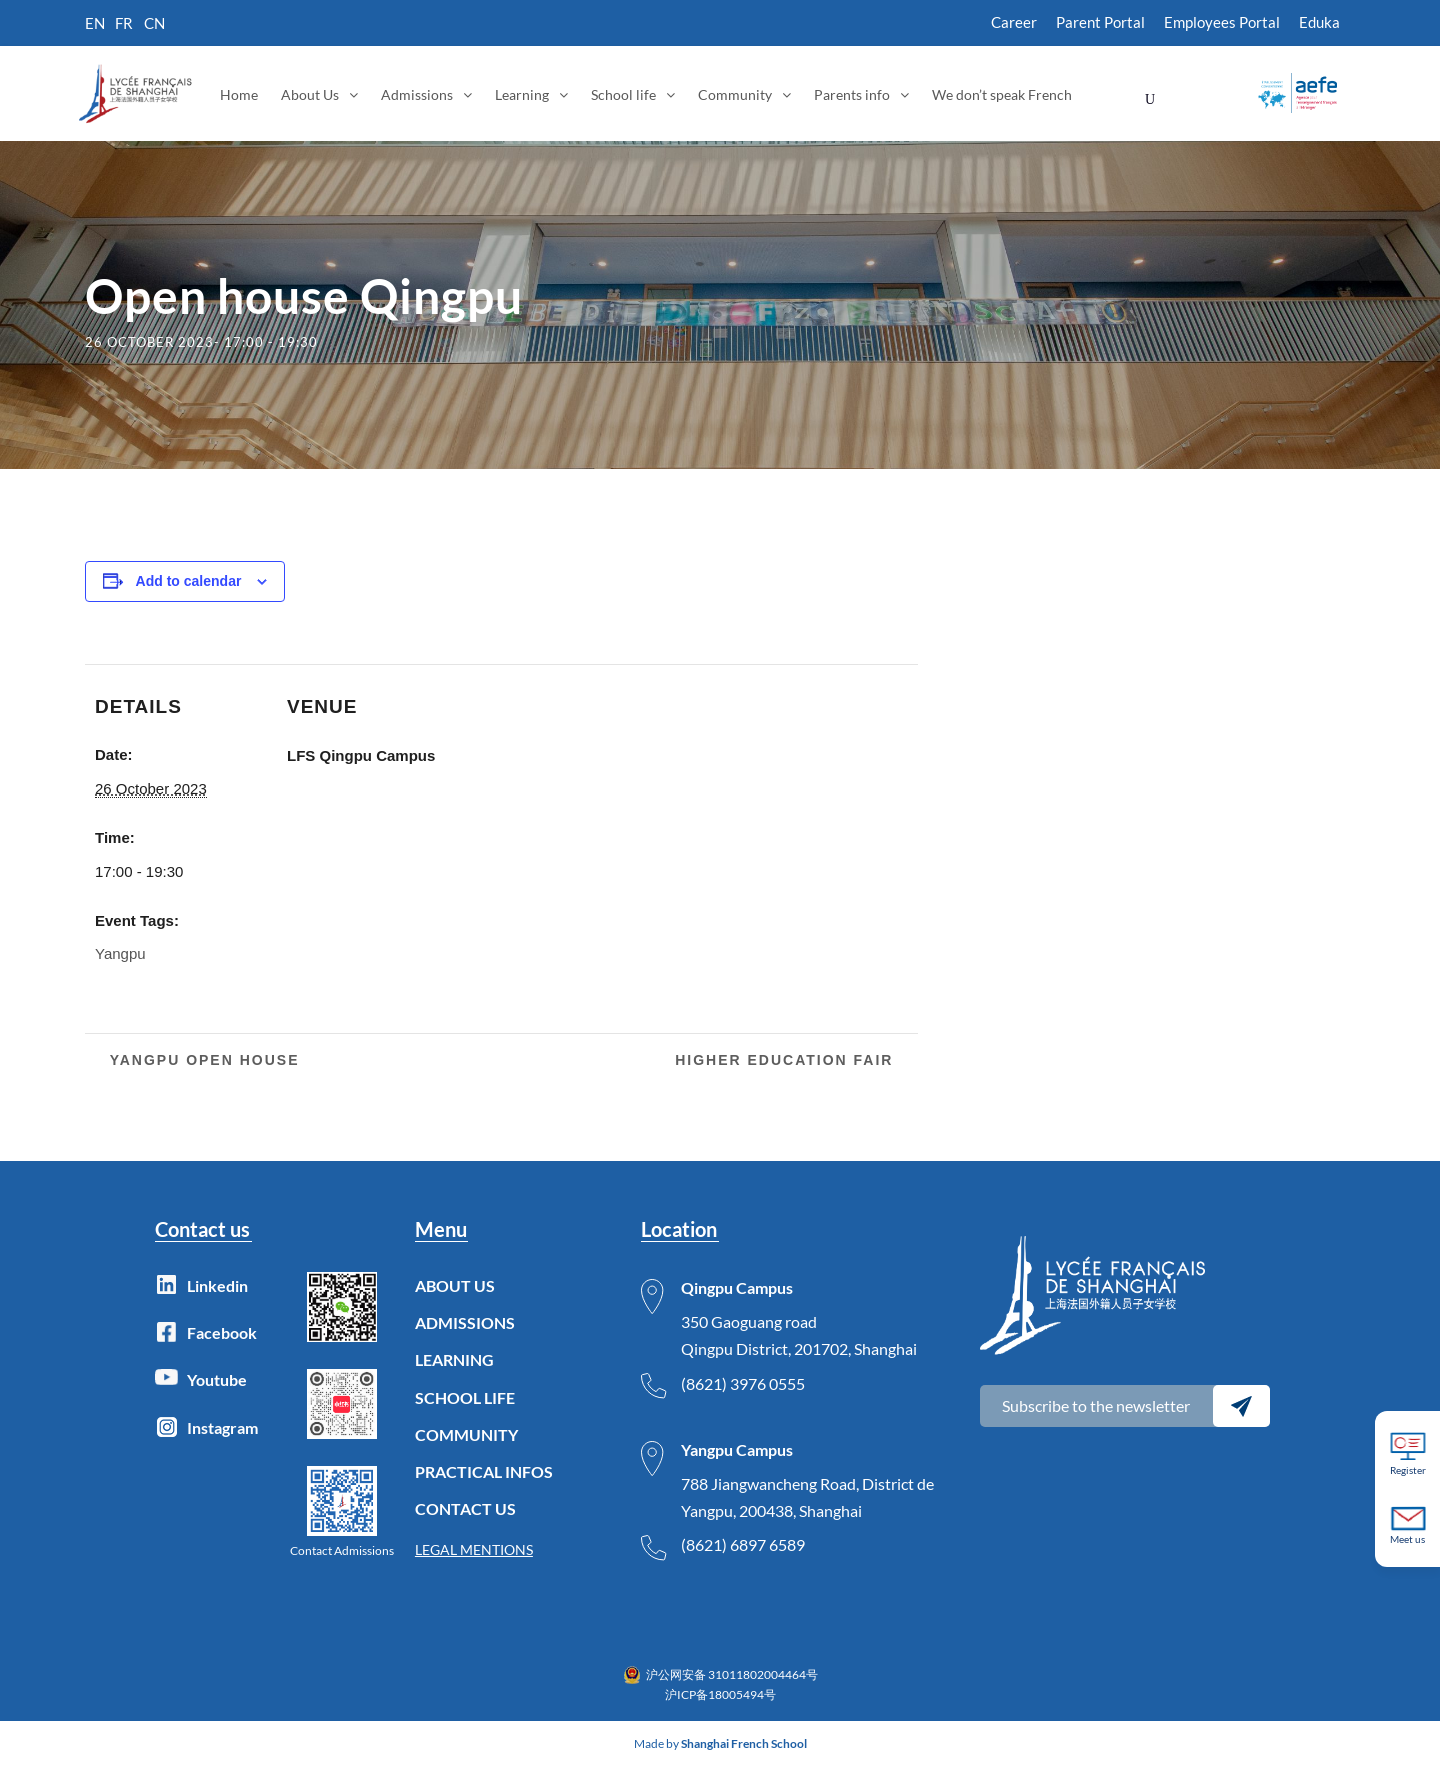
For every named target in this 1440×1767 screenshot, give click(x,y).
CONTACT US (465, 1508)
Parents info (852, 94)
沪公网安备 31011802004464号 (732, 1674)
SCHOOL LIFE (465, 1397)
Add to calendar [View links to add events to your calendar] (189, 581)
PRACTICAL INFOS (484, 1471)
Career (1014, 22)
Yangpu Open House (202, 1060)
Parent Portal (1100, 22)
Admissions (417, 94)
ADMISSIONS (465, 1322)
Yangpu (120, 953)
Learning (522, 94)
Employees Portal (1222, 22)
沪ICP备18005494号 (720, 1694)
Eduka (1319, 22)
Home (239, 94)
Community (735, 94)
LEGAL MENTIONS (474, 1549)
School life (623, 94)
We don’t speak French (1002, 94)
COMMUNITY (466, 1434)
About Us (310, 94)
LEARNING (454, 1359)
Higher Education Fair (787, 1060)
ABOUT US (455, 1285)
